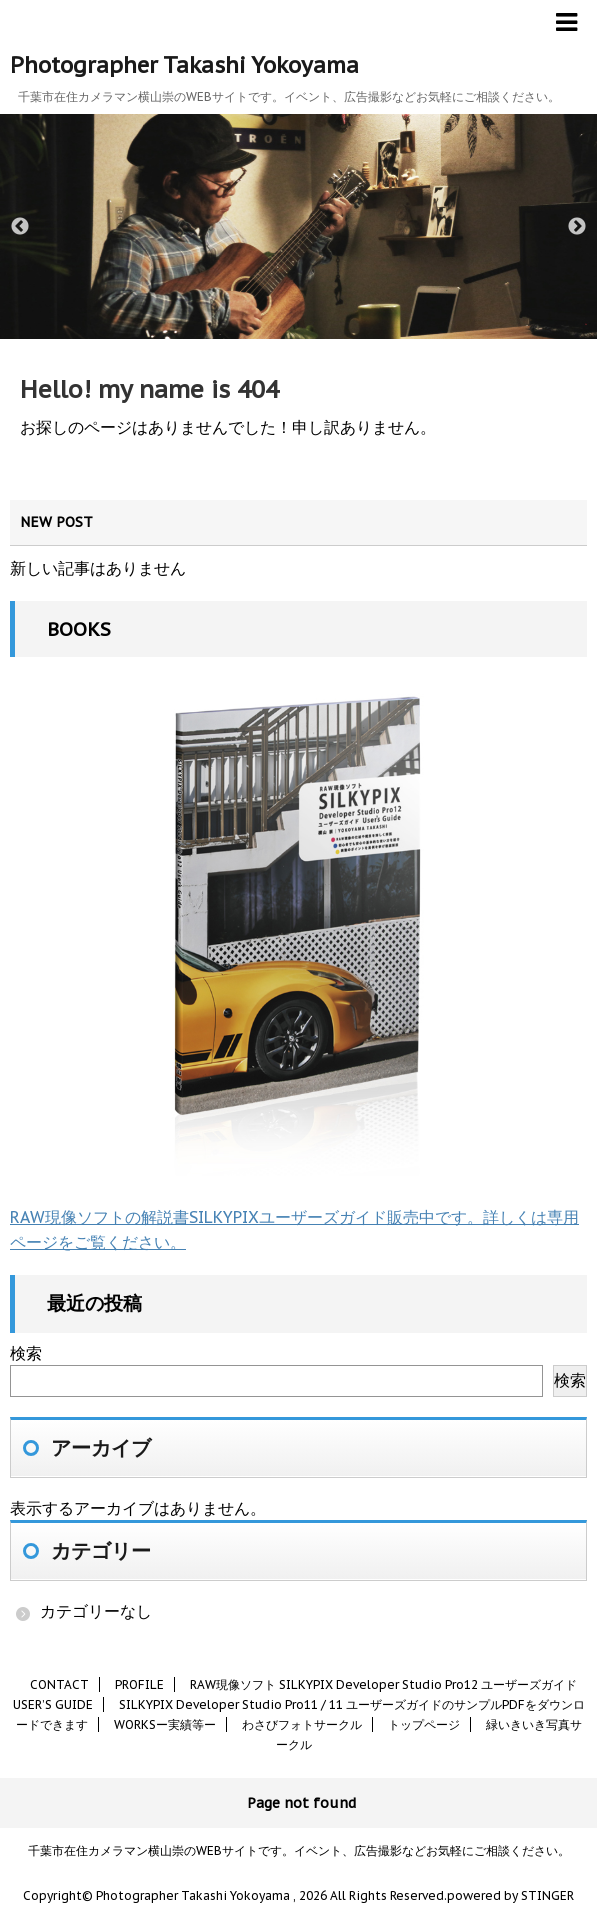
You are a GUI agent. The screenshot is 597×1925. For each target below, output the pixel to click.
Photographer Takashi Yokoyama (184, 65)
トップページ (424, 1724)
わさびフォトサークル (302, 1724)
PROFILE (139, 1684)
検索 (26, 1353)
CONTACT (59, 1684)
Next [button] (577, 227)
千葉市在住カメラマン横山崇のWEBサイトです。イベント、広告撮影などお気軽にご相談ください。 (299, 1850)
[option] (298, 226)
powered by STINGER (510, 1895)
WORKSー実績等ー (165, 1724)
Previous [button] (20, 227)
